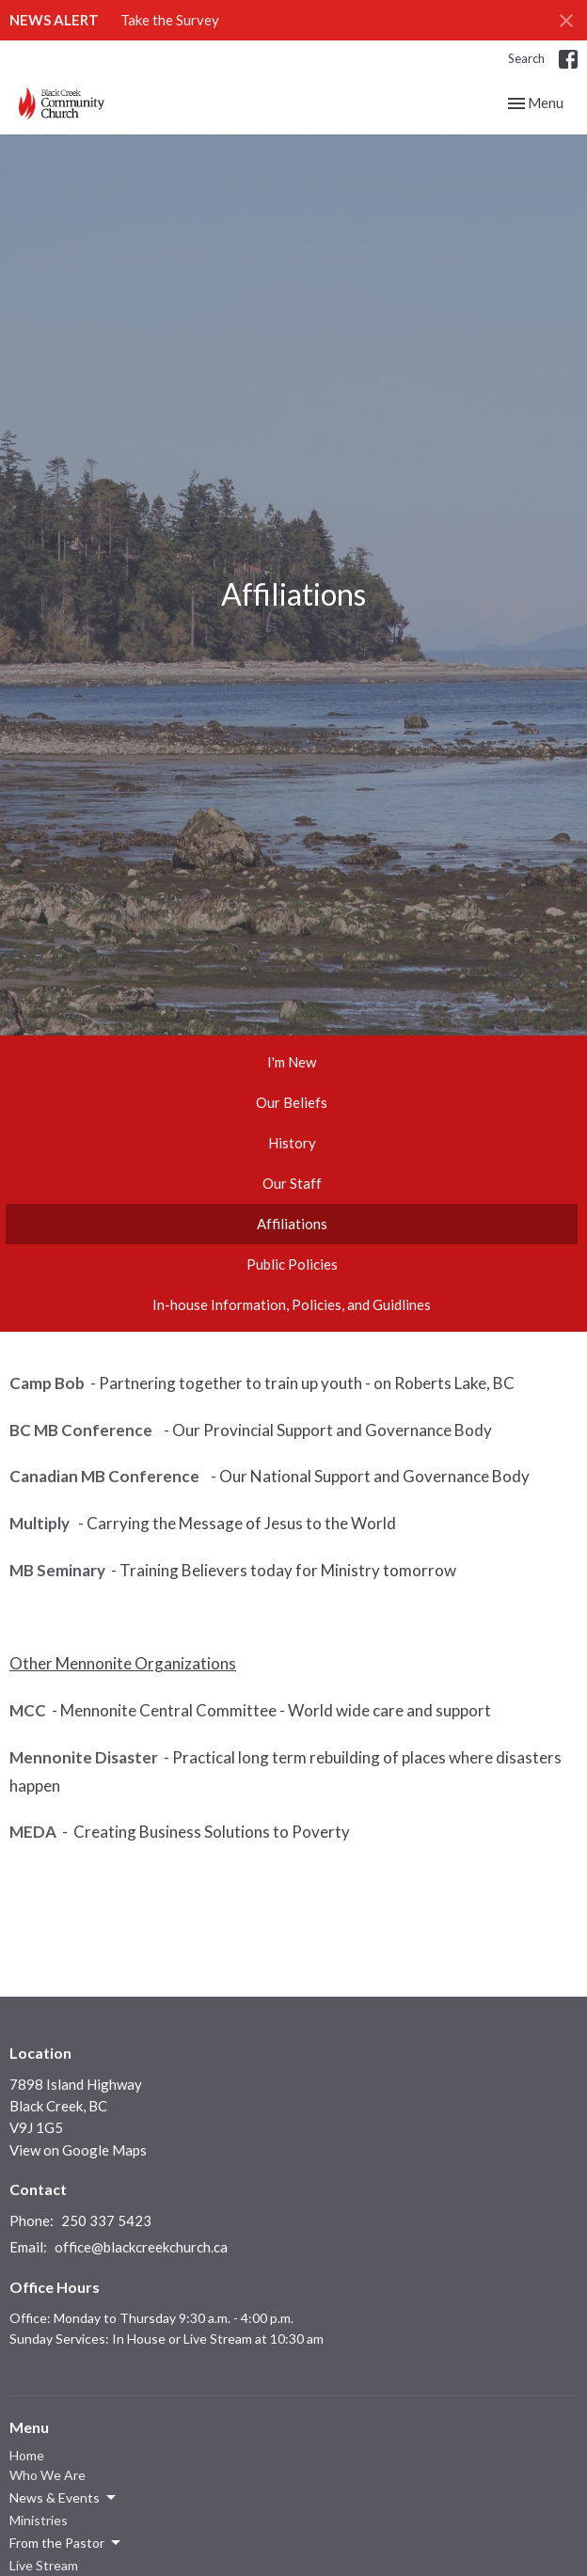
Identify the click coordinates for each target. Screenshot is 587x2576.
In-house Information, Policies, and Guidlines (291, 1304)
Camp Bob (47, 1383)
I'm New (291, 1061)
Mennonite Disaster (83, 1757)
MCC (27, 1710)
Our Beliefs (291, 1102)
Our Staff (292, 1183)
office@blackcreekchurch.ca (141, 2246)
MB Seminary (57, 1570)
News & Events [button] (64, 2498)
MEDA (32, 1831)
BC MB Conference (83, 1430)
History (292, 1142)
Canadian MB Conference (105, 1476)
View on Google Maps (78, 2149)
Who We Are (47, 2475)
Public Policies (292, 1264)
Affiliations (292, 1223)
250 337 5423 (106, 2220)
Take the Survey (169, 19)
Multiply (40, 1523)
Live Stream (43, 2565)
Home (26, 2455)
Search (526, 58)
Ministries (38, 2520)
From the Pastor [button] (66, 2543)
